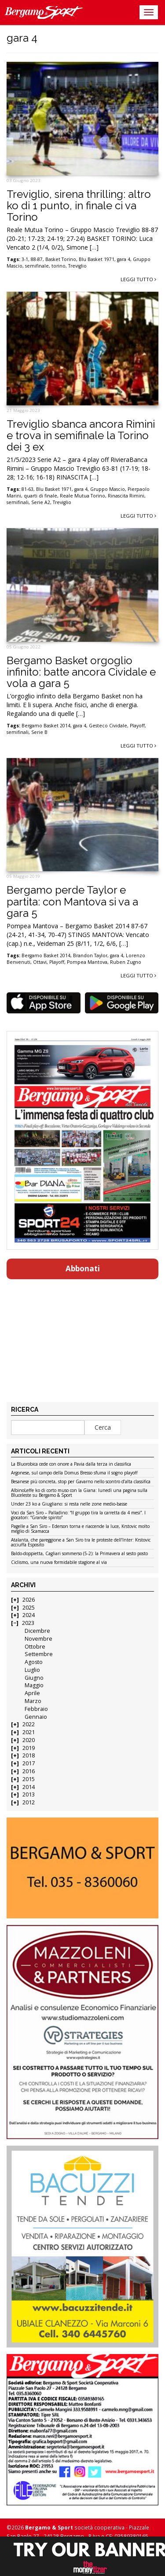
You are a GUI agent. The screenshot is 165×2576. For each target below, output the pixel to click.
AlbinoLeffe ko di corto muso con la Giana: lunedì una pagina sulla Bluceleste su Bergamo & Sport (79, 1493)
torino (58, 266)
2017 (28, 1763)
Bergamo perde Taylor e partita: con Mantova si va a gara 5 (72, 901)
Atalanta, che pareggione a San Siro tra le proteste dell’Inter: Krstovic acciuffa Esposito (80, 1543)
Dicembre (37, 1631)
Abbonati (83, 1268)
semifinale (37, 266)
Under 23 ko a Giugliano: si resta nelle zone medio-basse (69, 1504)
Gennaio (36, 1717)
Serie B (39, 732)
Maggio (34, 1685)
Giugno (34, 1678)
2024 (28, 1615)
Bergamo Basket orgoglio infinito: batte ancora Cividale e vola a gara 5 (81, 672)
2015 (28, 1779)
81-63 (27, 489)
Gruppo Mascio (107, 489)
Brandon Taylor (90, 955)
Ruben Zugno (125, 962)
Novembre (38, 1638)
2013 (28, 1794)
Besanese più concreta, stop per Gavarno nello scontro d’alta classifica (80, 1482)
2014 (28, 1787)
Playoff (137, 726)
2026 (28, 1599)
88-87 (37, 259)
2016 (28, 1771)
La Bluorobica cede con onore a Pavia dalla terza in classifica (71, 1464)
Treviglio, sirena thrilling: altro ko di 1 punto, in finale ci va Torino (79, 206)
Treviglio (77, 266)
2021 (28, 1732)
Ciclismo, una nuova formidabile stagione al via (59, 1562)
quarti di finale (40, 496)
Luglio (32, 1670)
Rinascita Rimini (126, 496)
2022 (28, 1724)
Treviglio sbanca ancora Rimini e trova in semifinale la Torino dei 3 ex (81, 436)
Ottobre (35, 1646)
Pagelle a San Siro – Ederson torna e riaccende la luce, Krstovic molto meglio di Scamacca (80, 1529)
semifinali (18, 502)
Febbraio (36, 1709)
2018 (28, 1755)
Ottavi (40, 962)
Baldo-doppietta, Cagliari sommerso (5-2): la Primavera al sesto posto (79, 1553)
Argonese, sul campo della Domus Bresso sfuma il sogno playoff (74, 1473)
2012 (28, 1802)
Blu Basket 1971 (96, 259)
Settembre (39, 1654)
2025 (28, 1607)
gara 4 (123, 259)
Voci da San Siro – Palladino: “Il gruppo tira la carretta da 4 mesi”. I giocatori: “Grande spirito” (78, 1515)
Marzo (33, 1701)
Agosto (34, 1662)
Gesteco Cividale (108, 726)
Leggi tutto (138, 279)
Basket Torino (60, 259)
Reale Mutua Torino (82, 496)
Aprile (32, 1693)
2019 (28, 1748)
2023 (28, 1623)
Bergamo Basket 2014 (46, 726)
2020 (28, 1740)
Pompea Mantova (87, 962)
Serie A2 (40, 502)
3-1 (25, 259)
